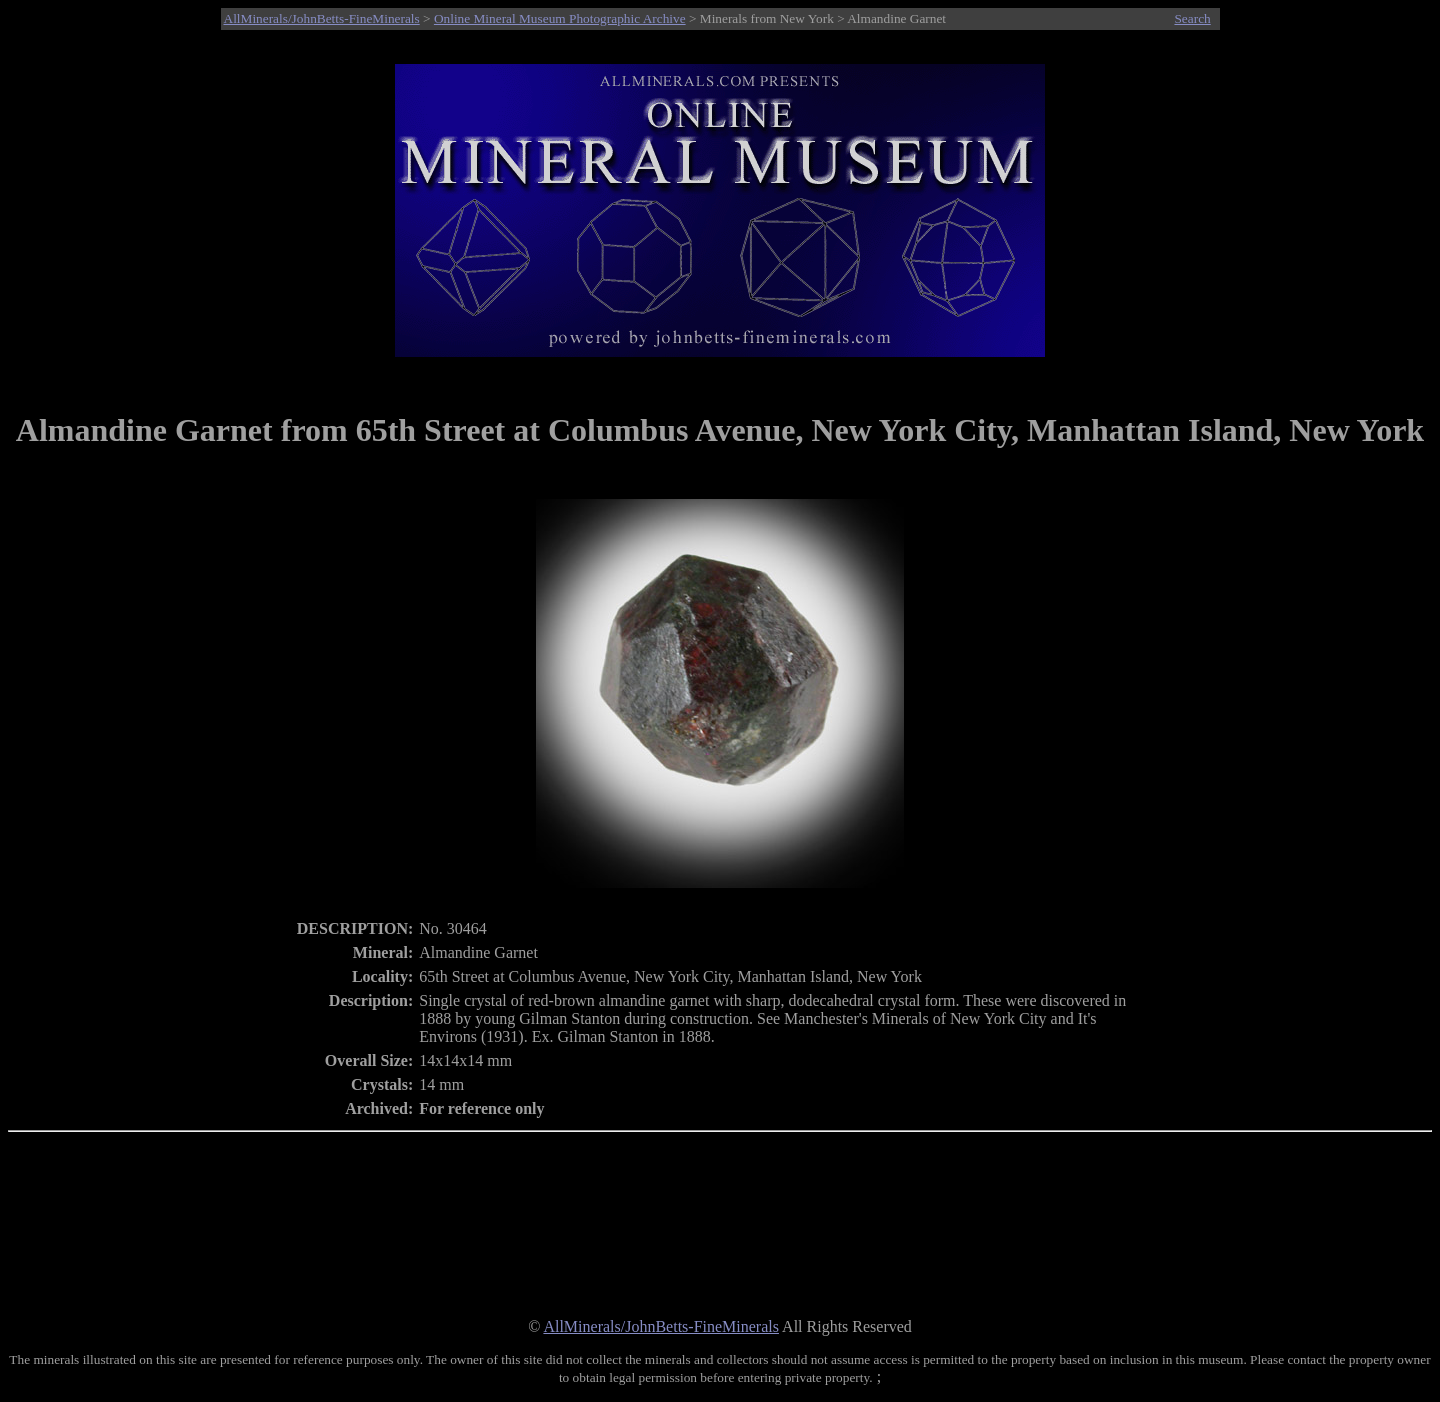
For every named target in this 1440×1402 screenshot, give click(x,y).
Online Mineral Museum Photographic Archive (560, 18)
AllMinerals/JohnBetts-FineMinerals (322, 18)
